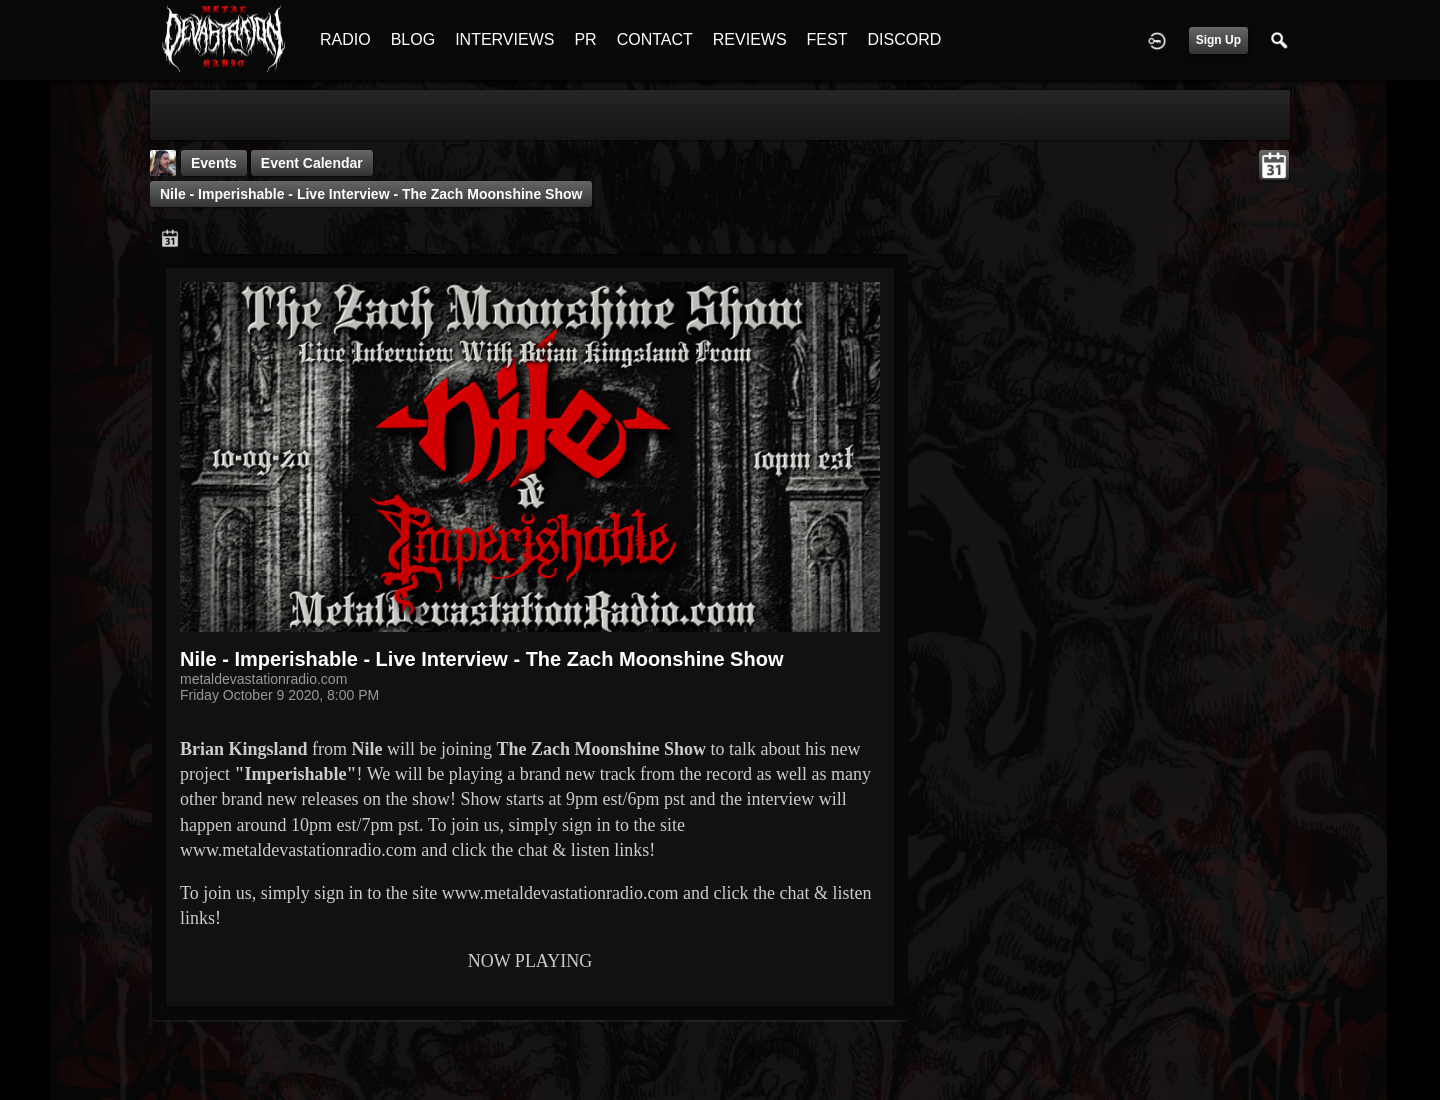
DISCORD (904, 39)
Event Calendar (312, 163)
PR (585, 39)
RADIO (345, 39)
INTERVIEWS (504, 39)
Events (214, 163)
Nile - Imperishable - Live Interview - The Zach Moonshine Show (371, 194)
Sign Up (1218, 40)
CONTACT (655, 39)
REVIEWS (750, 39)
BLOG (413, 39)
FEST (827, 39)
